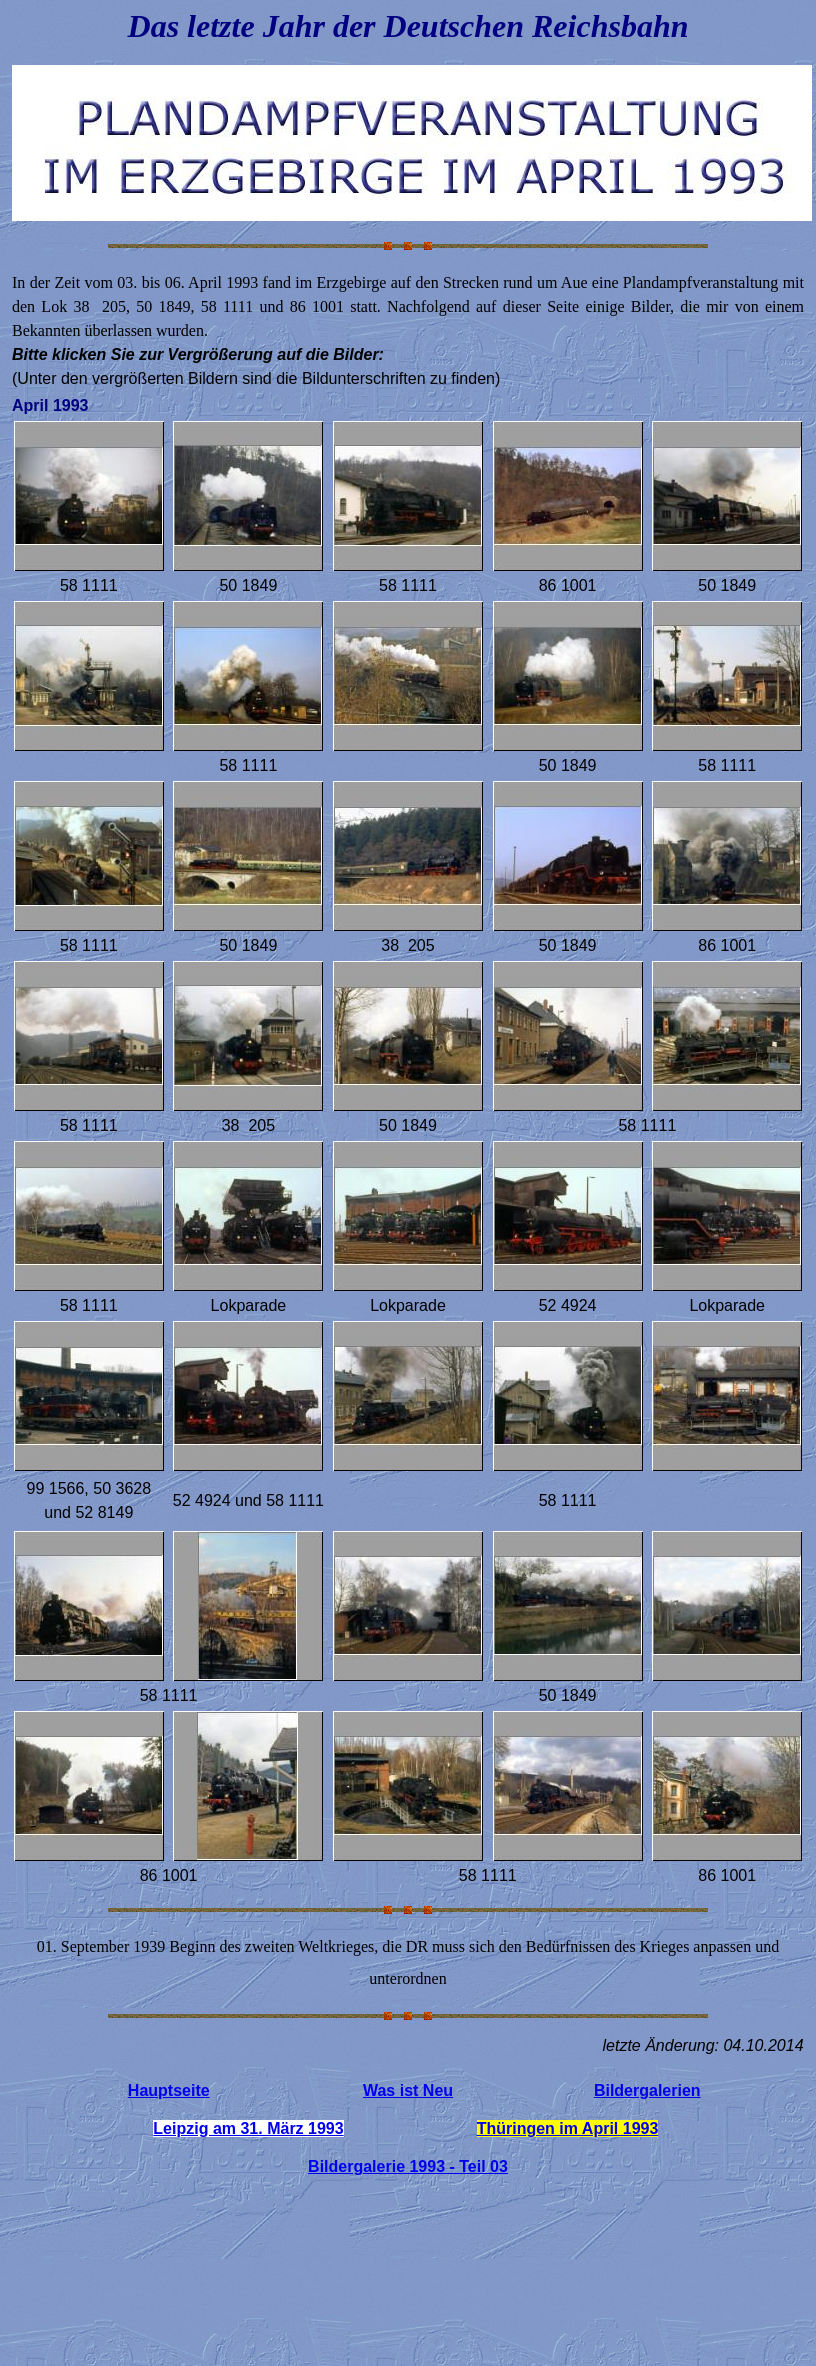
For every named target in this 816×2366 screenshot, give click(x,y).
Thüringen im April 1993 (568, 2128)
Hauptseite (169, 2090)
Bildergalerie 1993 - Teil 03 (408, 2166)
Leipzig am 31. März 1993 (248, 2128)
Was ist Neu (408, 2090)
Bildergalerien (647, 2090)
